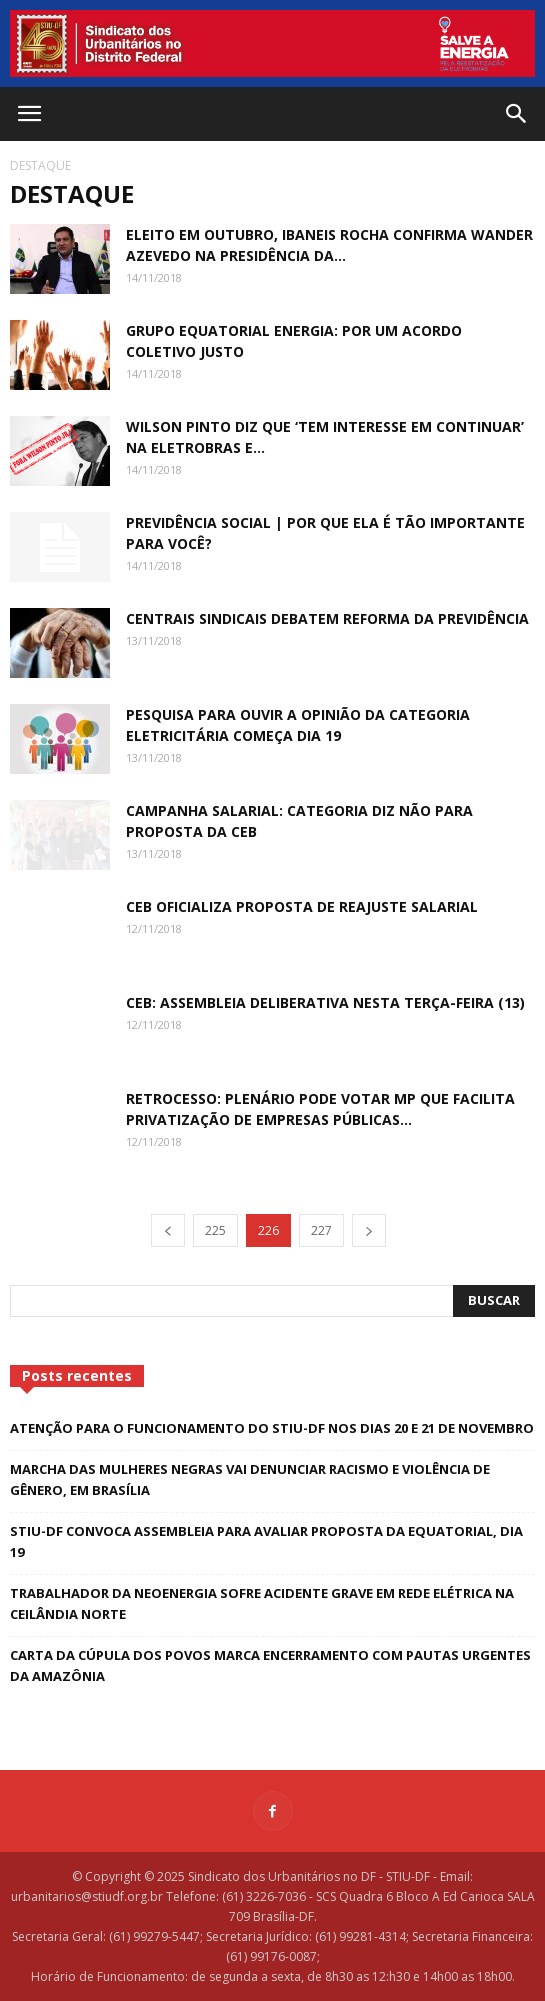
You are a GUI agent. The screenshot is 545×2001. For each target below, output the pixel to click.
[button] (517, 114)
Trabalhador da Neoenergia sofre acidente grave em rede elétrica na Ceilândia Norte (262, 1603)
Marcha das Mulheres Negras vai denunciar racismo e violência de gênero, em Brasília (250, 1479)
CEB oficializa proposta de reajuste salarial (302, 906)
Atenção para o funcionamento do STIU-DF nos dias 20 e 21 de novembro (272, 1428)
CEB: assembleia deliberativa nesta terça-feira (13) (325, 1002)
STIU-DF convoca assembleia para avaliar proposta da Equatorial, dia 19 (266, 1541)
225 (215, 1230)
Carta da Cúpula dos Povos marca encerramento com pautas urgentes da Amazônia (270, 1665)
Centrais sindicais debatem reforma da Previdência (327, 618)
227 (321, 1230)
